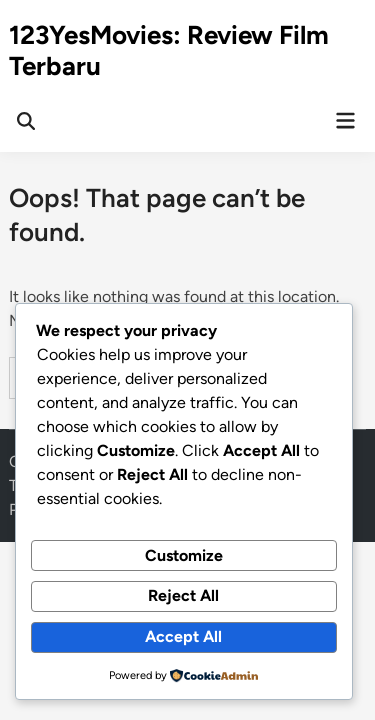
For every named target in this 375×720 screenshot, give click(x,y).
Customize (184, 555)
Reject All (183, 595)
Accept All (183, 636)
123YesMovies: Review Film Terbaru (169, 50)
